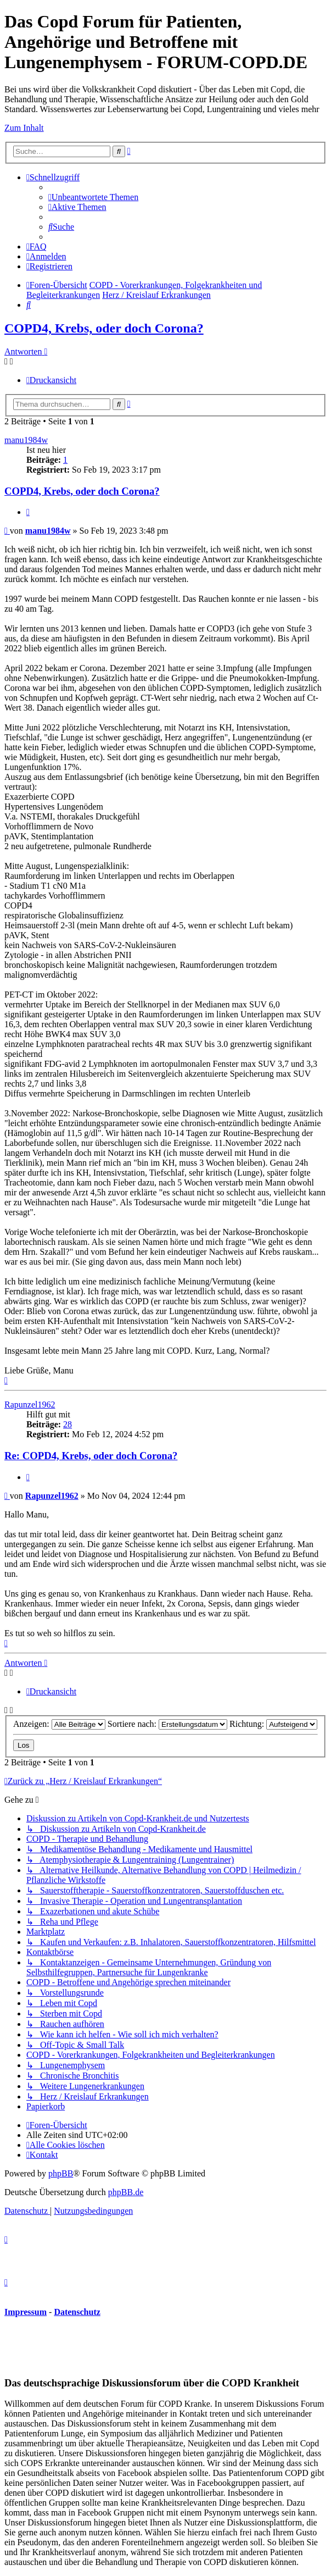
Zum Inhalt (24, 127)
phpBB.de (125, 2192)
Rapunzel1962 (29, 1404)
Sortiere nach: (167, 1724)
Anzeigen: (59, 1724)
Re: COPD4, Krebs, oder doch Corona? (90, 1455)
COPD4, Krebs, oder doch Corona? (104, 328)
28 (67, 1424)
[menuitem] (93, 197)
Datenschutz (77, 2312)
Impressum (25, 2312)
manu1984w (26, 440)
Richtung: (273, 1724)
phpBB (60, 2173)
